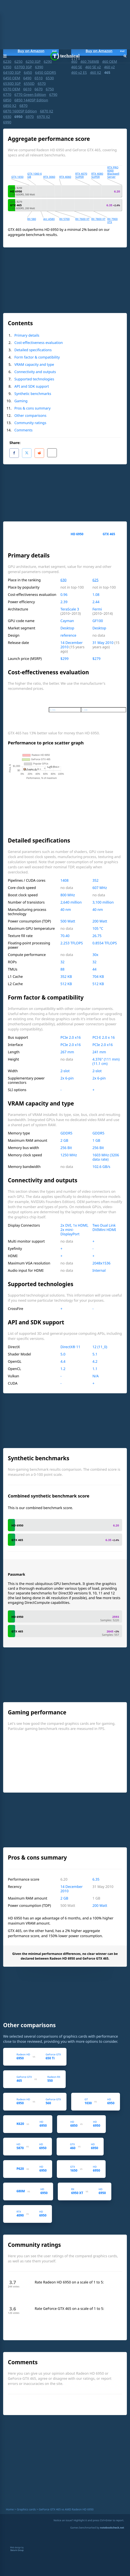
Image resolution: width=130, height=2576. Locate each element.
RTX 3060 (49, 177)
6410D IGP (12, 72)
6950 (18, 116)
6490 (27, 78)
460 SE (76, 67)
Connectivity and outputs (35, 371)
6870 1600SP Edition (20, 111)
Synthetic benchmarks (32, 393)
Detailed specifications (33, 349)
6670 (38, 89)
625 (95, 578)
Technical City (65, 56)
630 (63, 578)
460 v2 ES (79, 72)
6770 (7, 94)
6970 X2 (43, 116)
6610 (27, 89)
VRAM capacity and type (34, 364)
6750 (50, 89)
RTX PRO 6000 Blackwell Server (113, 172)
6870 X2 (46, 111)
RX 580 (31, 219)
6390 (39, 67)
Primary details (26, 335)
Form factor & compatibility (37, 357)
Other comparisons (30, 415)
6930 (7, 116)
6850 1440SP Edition (31, 100)
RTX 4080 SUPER (97, 175)
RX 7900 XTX (112, 220)
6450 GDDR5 (45, 72)
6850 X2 (9, 105)
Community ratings (30, 422)
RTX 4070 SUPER (81, 175)
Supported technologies (34, 379)
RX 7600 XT (82, 219)
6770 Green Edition (30, 94)
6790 (53, 94)
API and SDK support (31, 386)
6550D (29, 83)
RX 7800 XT (98, 219)
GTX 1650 (17, 177)
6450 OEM (11, 78)
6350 (7, 67)
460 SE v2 (93, 67)
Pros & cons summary (32, 408)
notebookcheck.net (112, 2527)
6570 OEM (11, 89)
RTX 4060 (65, 177)
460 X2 (95, 72)
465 (107, 72)
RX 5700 (64, 219)
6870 (23, 105)
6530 (50, 78)
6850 (7, 100)
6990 (7, 122)
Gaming (21, 401)
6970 (30, 116)
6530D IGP (12, 83)
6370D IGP (23, 67)
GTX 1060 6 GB (34, 175)
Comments (23, 430)
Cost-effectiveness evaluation (38, 342)
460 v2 (109, 67)
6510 (38, 78)
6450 (28, 72)
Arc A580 (49, 219)
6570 (42, 83)
